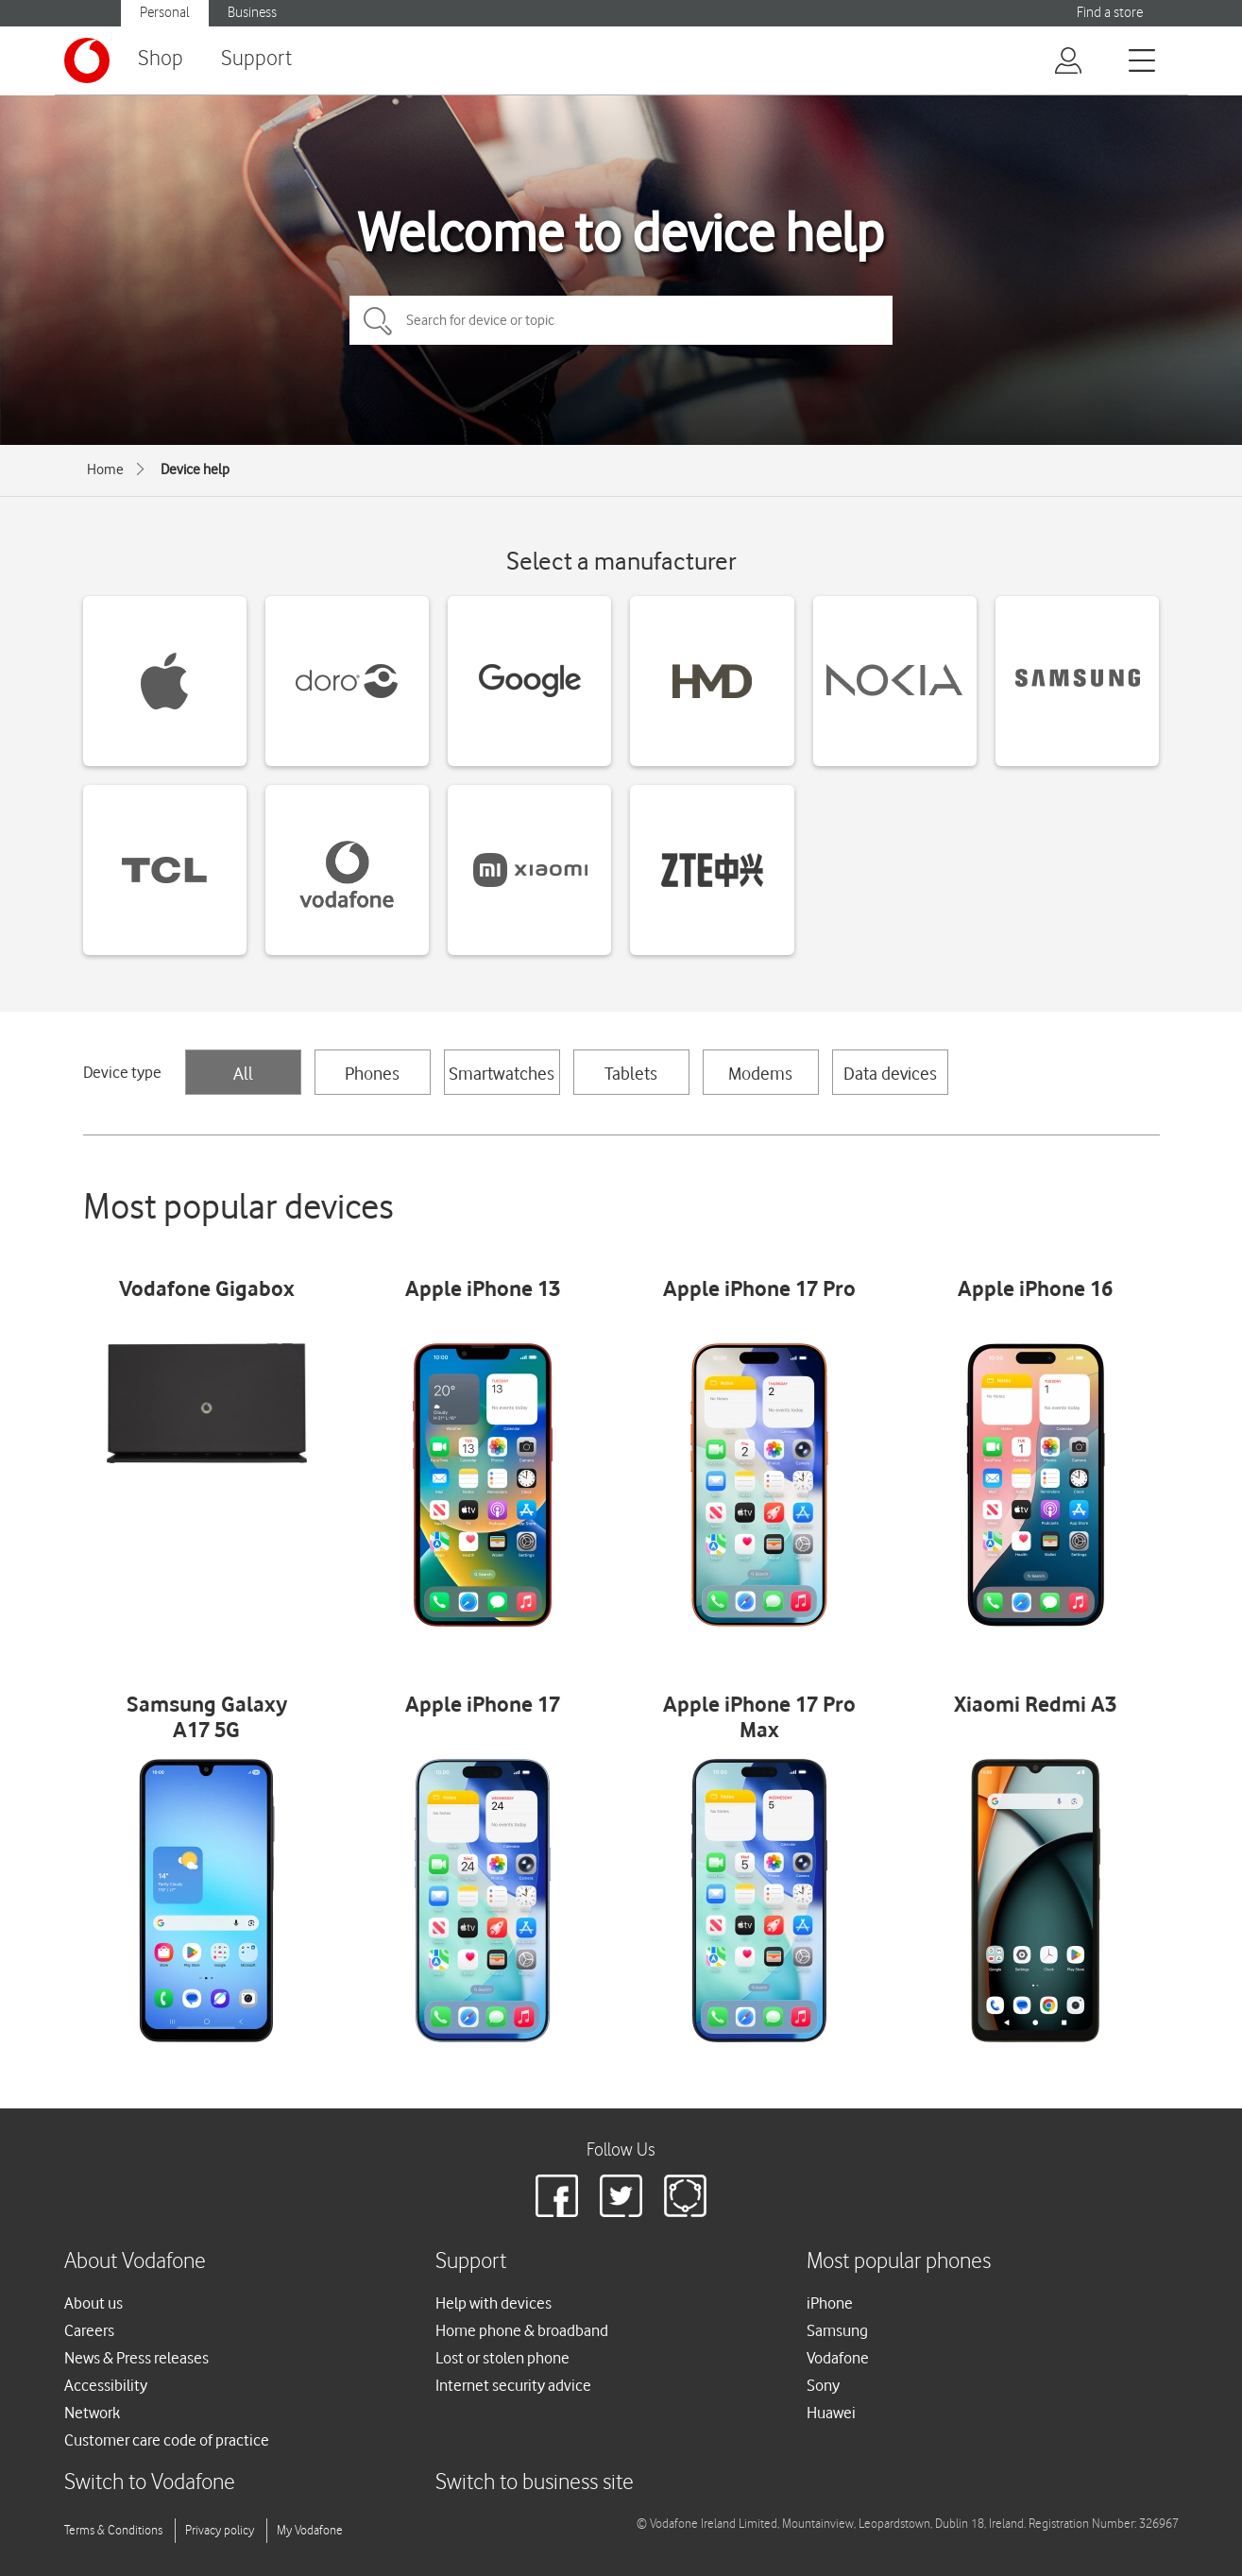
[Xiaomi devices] (529, 870)
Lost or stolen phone (502, 2357)
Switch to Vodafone (149, 2483)
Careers (89, 2330)
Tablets (630, 1073)
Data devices (890, 1073)
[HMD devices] (711, 681)
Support (256, 59)
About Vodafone (135, 2262)
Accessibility (105, 2385)
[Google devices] (529, 681)
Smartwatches (501, 1073)
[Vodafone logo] (87, 60)
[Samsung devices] (1077, 681)
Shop (160, 59)
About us (93, 2303)
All (243, 1073)
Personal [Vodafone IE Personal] (165, 13)
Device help (195, 469)
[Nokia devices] (895, 681)
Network (92, 2412)
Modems (760, 1073)
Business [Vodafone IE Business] (252, 13)
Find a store (1110, 13)
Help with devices (493, 2303)
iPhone (830, 2303)
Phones (372, 1073)
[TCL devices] (165, 870)
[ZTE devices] (711, 870)
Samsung (837, 2330)
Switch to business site (534, 2483)
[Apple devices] (165, 681)
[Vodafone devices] (347, 870)
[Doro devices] (347, 681)
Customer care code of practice (166, 2440)
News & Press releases (136, 2357)
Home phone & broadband (521, 2330)
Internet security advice (513, 2385)
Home (105, 469)
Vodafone (838, 2357)
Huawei (831, 2412)
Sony (823, 2385)
